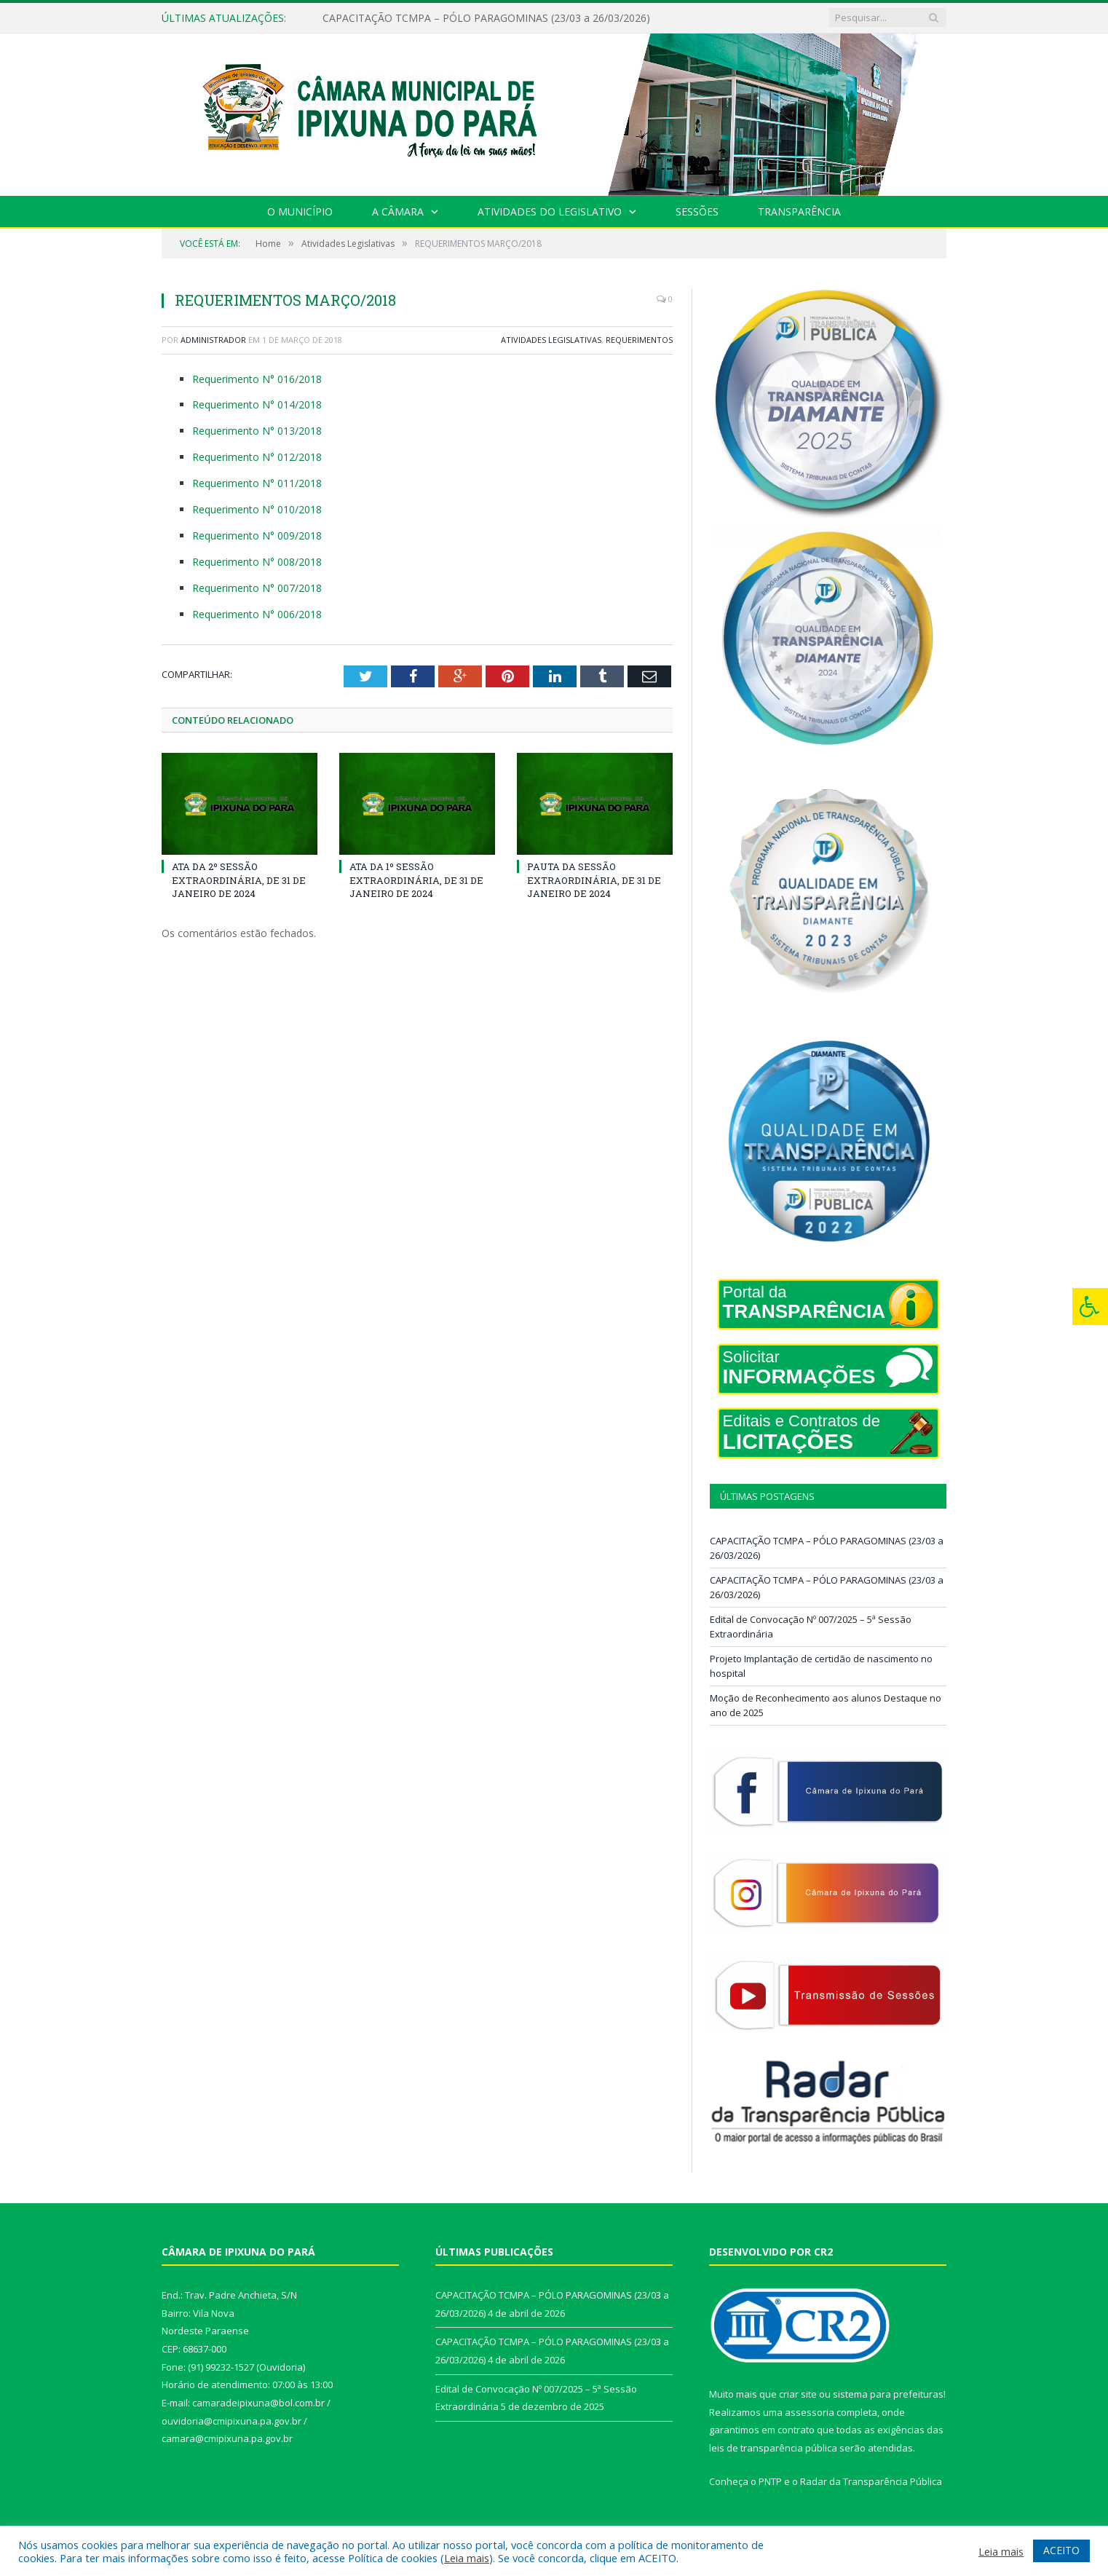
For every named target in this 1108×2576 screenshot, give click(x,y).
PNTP (770, 2481)
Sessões (697, 211)
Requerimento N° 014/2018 (257, 404)
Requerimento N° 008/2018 (257, 562)
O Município (300, 211)
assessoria (809, 2412)
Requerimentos (639, 339)
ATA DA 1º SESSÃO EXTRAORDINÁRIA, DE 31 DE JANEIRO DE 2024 (416, 879)
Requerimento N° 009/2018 (257, 535)
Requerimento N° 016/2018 (257, 379)
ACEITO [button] (1061, 2550)
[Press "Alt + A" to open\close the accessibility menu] (1090, 1306)
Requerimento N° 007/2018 (257, 588)
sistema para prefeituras (888, 2394)
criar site (798, 2394)
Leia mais (466, 2558)
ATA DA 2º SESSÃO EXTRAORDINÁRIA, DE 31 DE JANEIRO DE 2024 (239, 879)
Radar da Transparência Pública (871, 2481)
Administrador (213, 339)
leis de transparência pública (773, 2447)
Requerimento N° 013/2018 (257, 431)
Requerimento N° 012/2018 (257, 457)
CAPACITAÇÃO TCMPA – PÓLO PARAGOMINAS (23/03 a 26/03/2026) (486, 18)
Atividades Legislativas (551, 339)
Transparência (799, 211)
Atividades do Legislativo (550, 211)
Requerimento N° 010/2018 (257, 509)
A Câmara (398, 211)
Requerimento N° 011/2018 (257, 483)
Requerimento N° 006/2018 (257, 614)
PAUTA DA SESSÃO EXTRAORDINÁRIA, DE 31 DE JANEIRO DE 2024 (594, 879)
